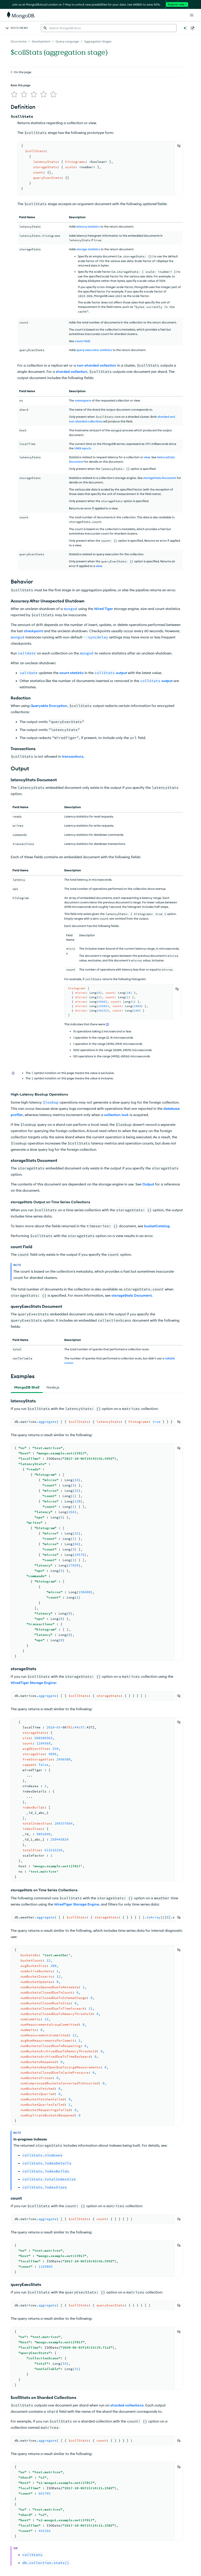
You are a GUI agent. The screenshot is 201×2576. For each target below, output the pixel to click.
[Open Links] (191, 15)
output (121, 672)
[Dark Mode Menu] (192, 28)
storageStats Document (159, 478)
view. (99, 566)
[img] (14, 94)
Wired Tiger (103, 608)
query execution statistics (94, 350)
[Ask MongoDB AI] (185, 28)
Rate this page (20, 85)
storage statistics (88, 249)
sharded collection (71, 371)
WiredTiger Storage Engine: (34, 1682)
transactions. (73, 756)
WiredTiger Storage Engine (76, 1904)
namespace (83, 400)
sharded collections (127, 2405)
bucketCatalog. (157, 1226)
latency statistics (88, 226)
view (147, 457)
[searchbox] (109, 28)
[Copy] (179, 146)
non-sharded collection (96, 365)
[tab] (27, 1387)
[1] (107, 1024)
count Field (82, 341)
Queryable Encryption (48, 705)
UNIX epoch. (83, 448)
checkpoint (33, 631)
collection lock (116, 1114)
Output (148, 1184)
